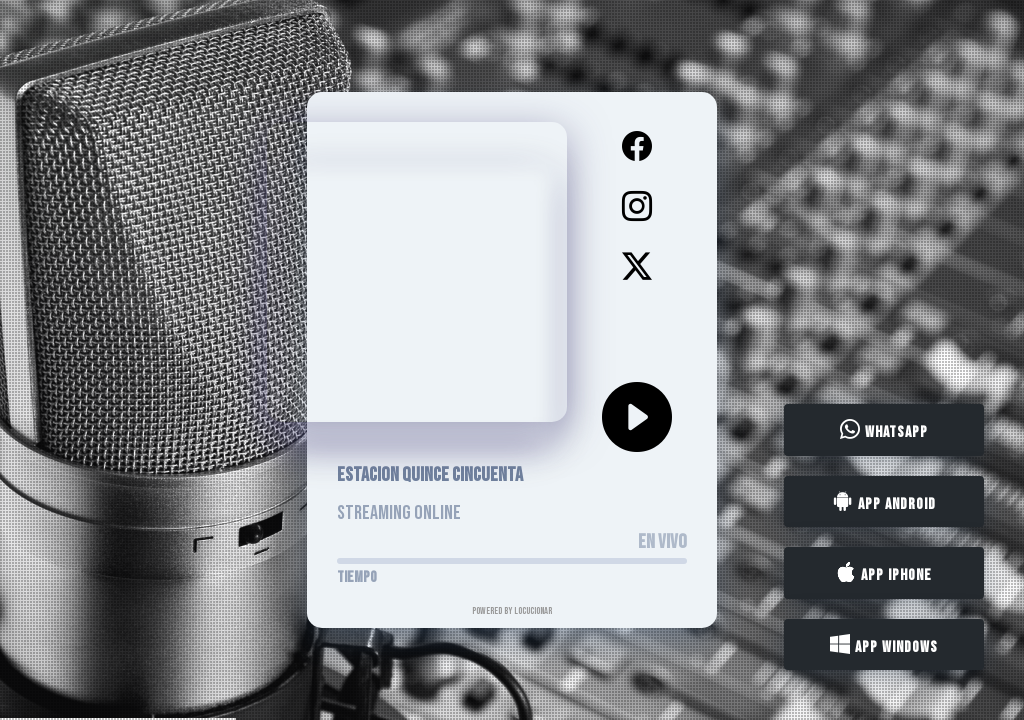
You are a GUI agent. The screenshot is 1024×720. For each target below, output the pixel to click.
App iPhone (884, 574)
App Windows (884, 645)
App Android (884, 502)
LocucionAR (533, 611)
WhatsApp (884, 431)
